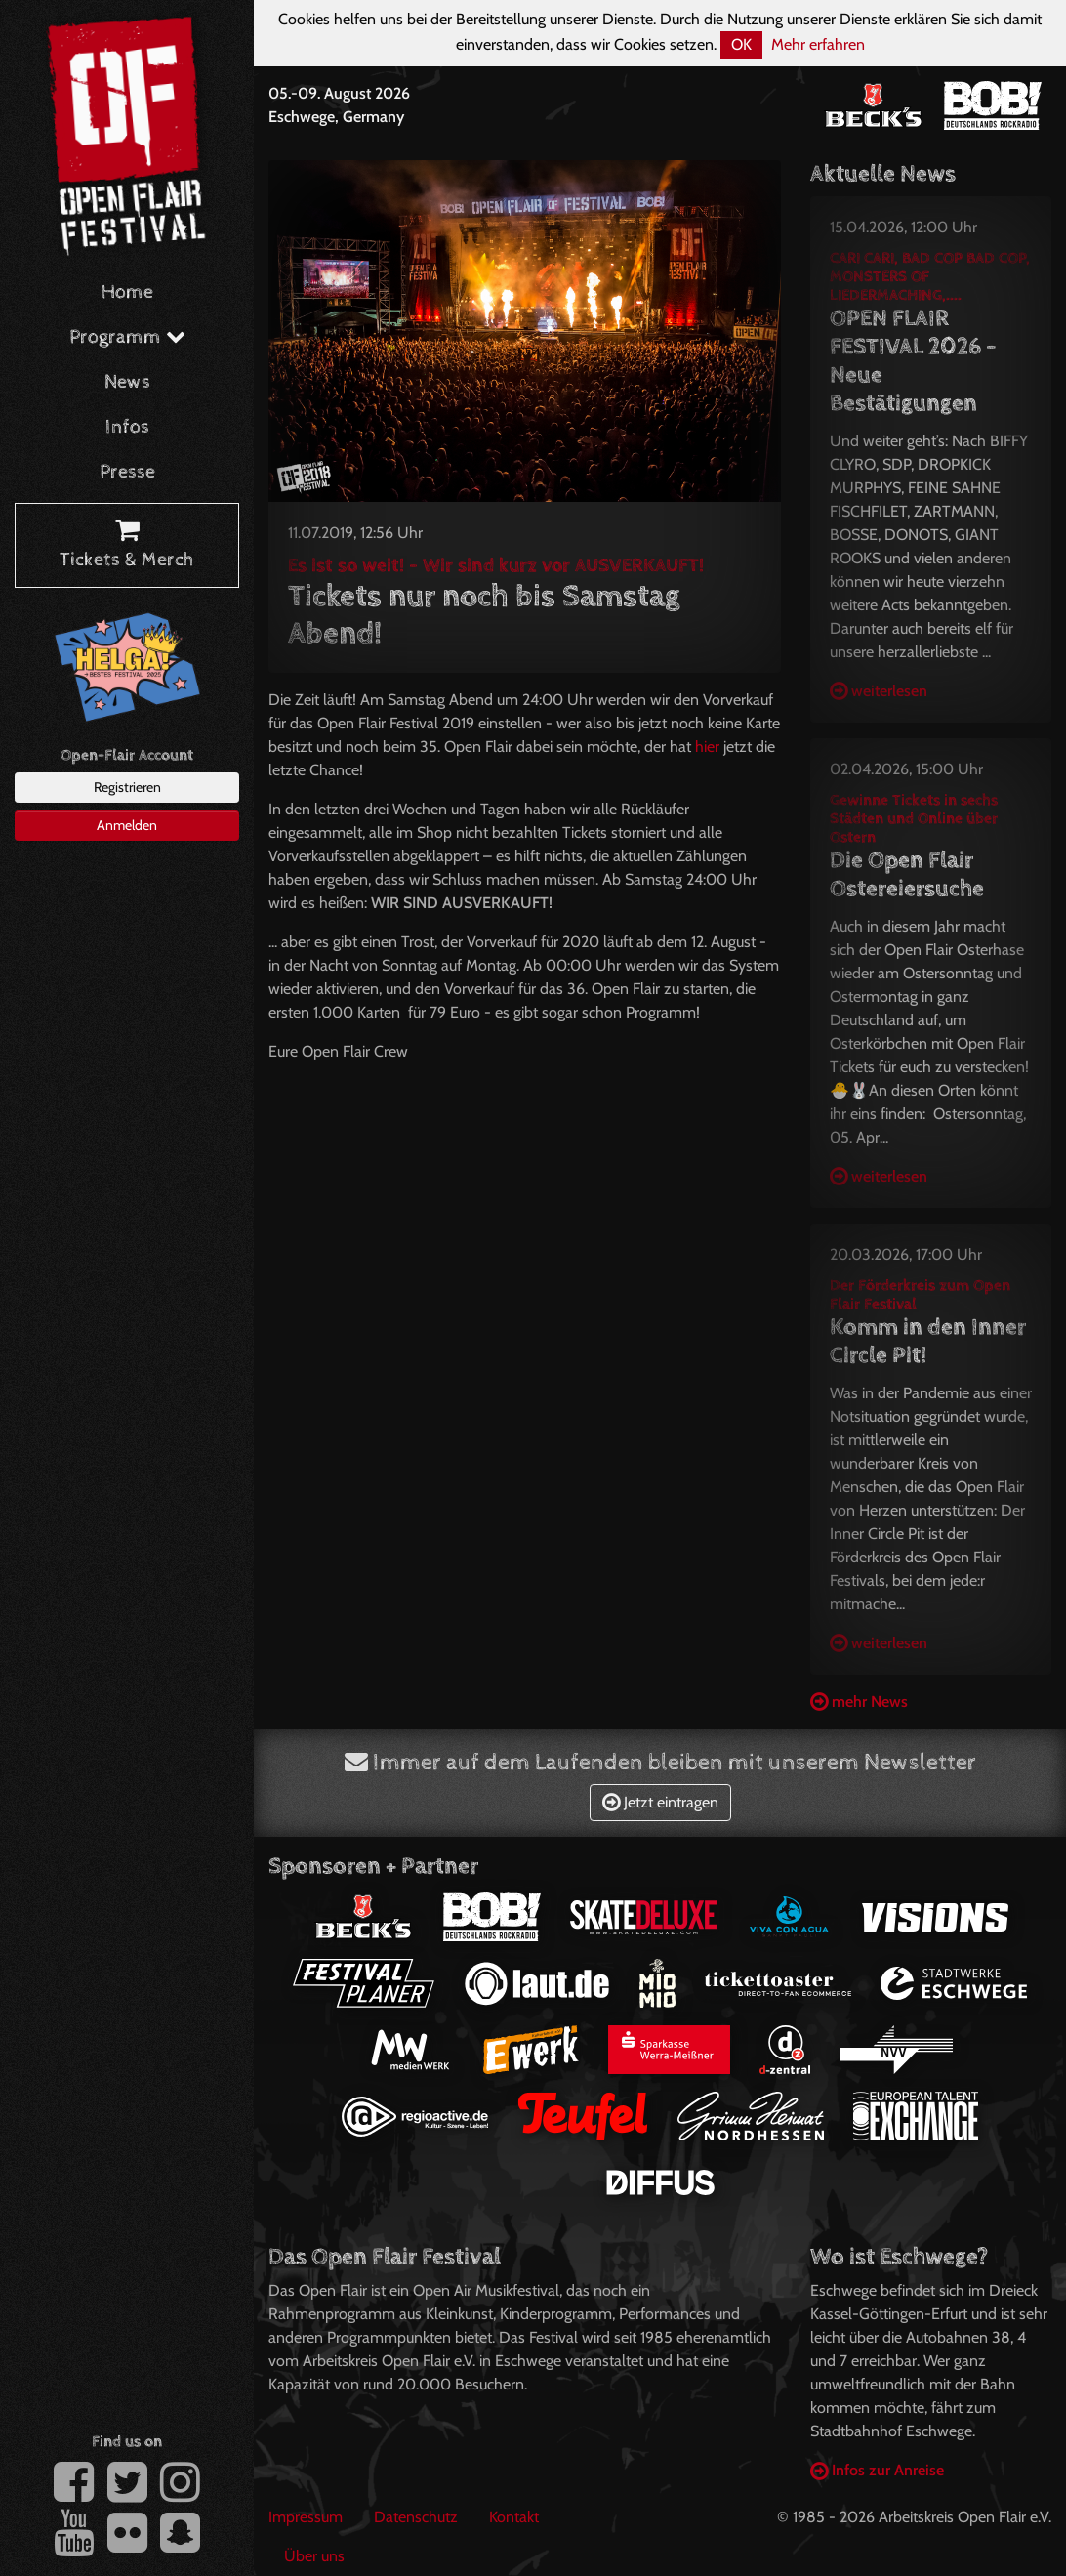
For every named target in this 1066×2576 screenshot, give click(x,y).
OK (741, 44)
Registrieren (127, 787)
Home (127, 292)
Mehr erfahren (818, 44)
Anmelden (127, 825)
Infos (127, 427)
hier (707, 746)
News (127, 382)
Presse (127, 472)
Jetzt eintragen (660, 1802)
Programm (127, 337)
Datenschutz (416, 2517)
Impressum (305, 2517)
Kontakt (514, 2517)
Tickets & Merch (127, 545)
